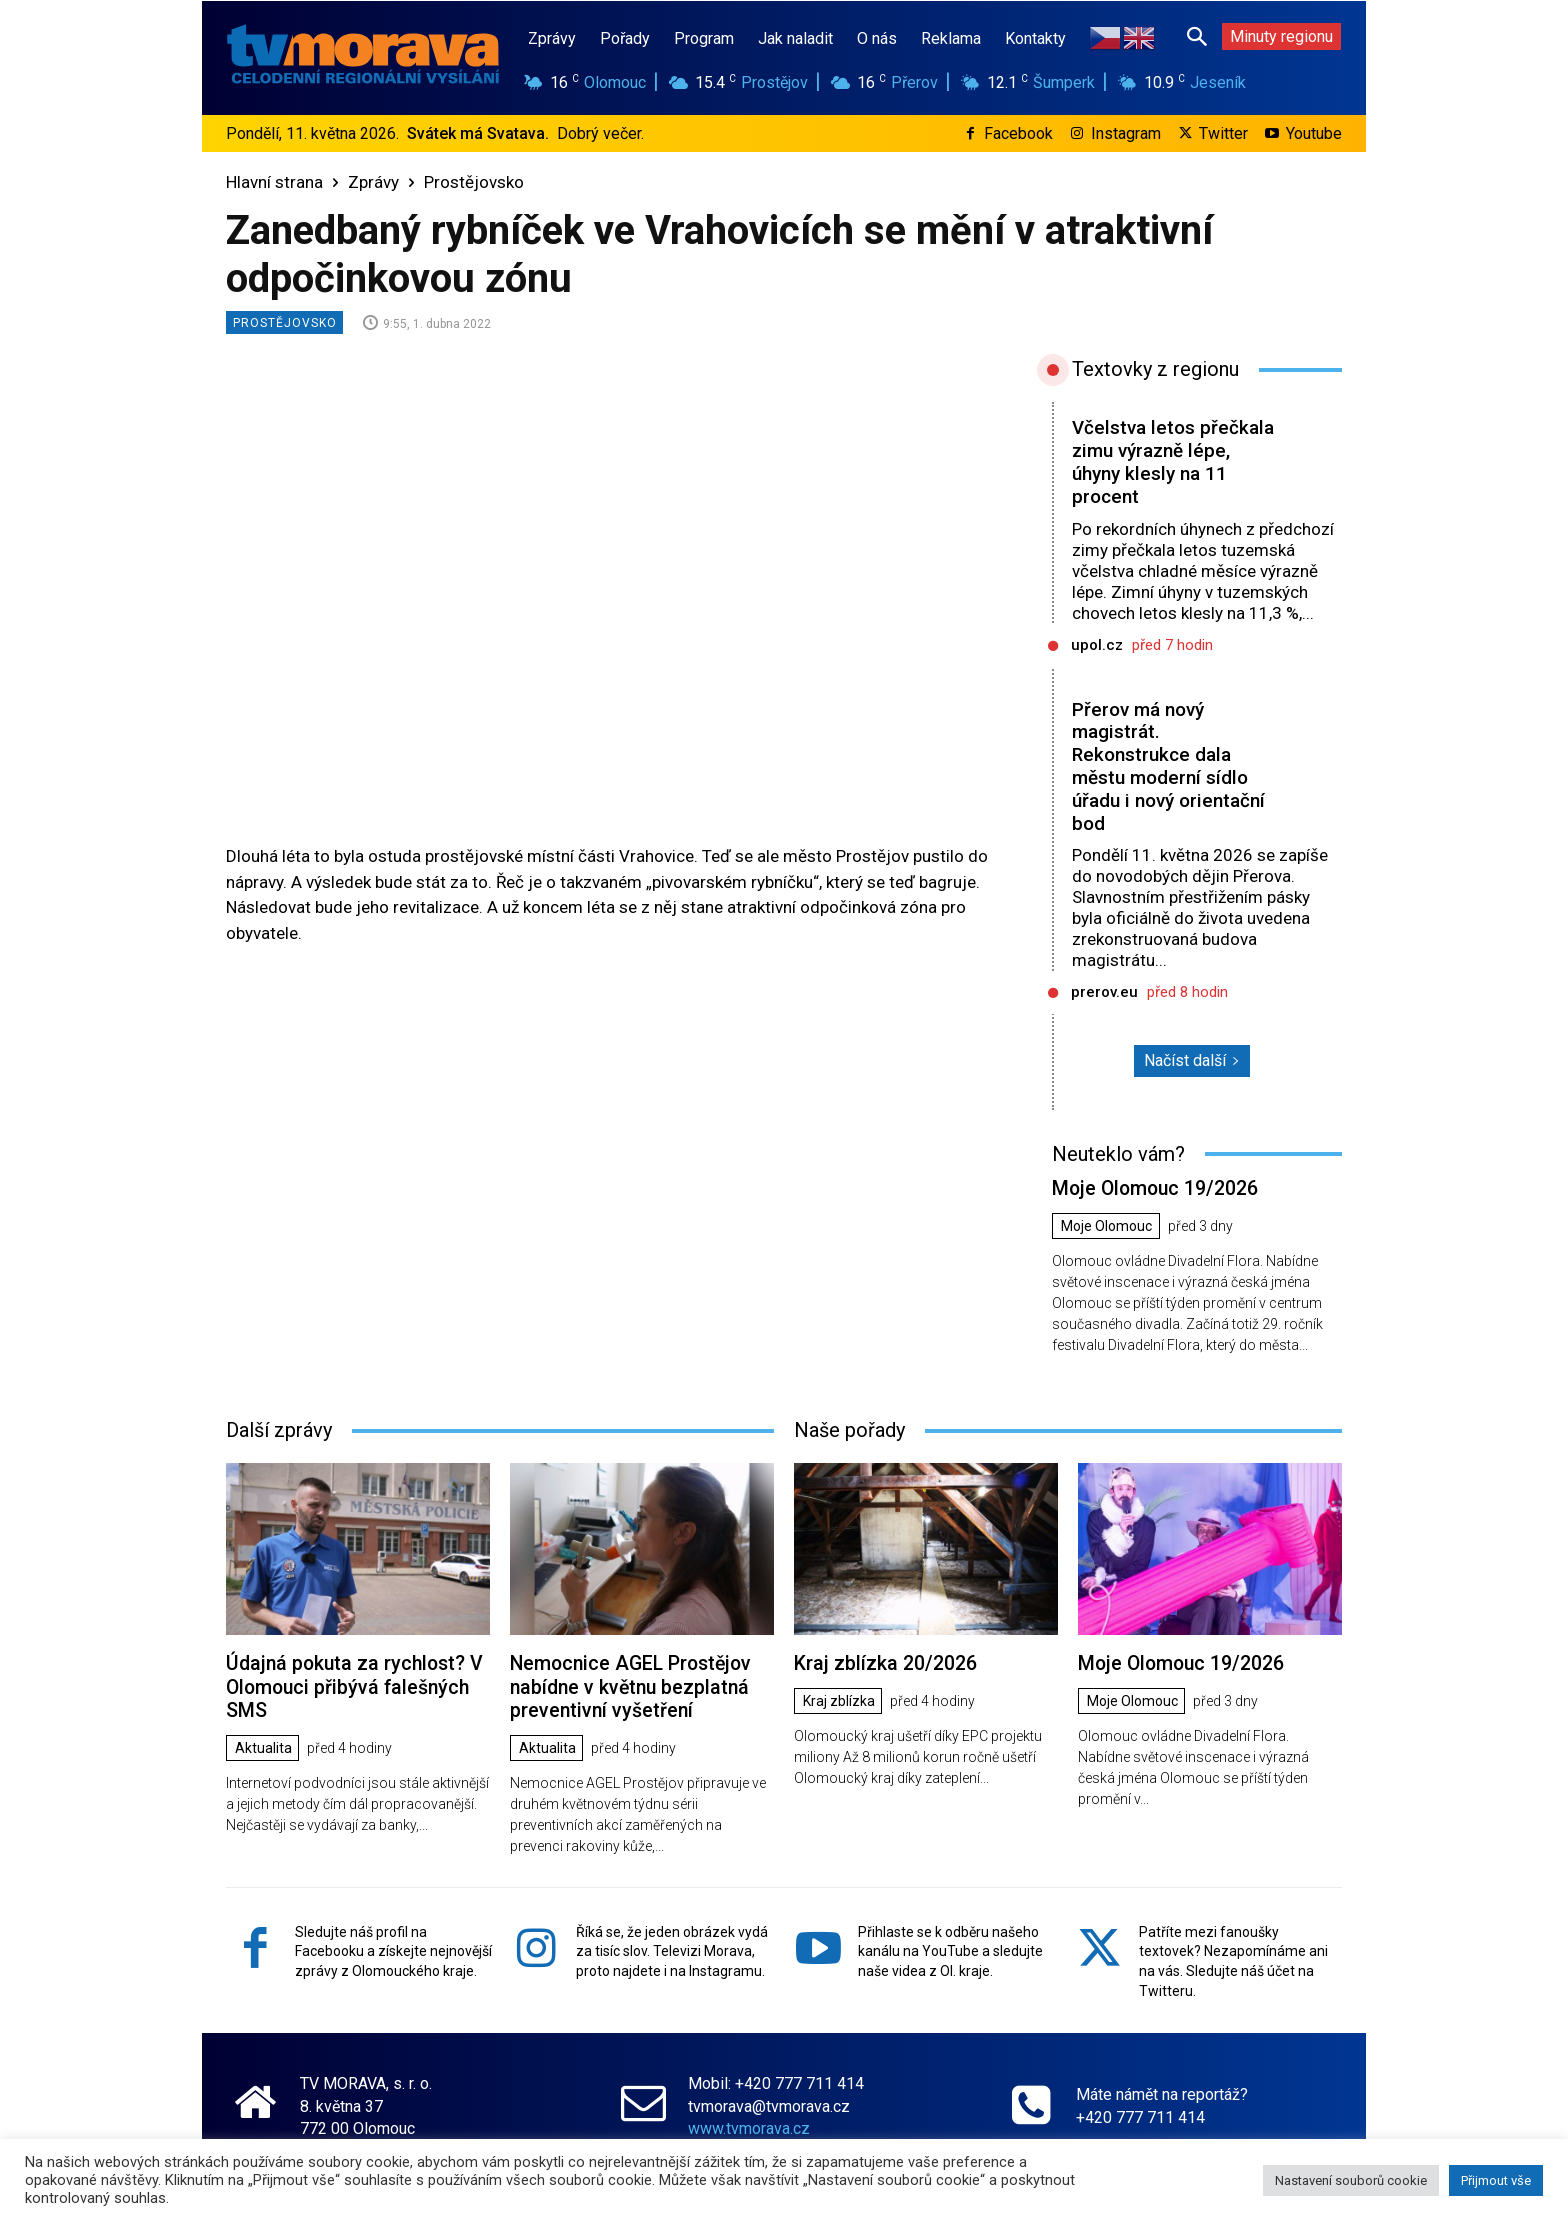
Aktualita (263, 1745)
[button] (1197, 36)
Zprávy (373, 182)
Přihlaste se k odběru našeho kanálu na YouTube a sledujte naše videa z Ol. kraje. (950, 1947)
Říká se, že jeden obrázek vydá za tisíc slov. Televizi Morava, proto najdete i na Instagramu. (672, 1947)
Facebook (1018, 133)
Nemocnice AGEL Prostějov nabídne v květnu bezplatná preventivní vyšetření (627, 1684)
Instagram (1126, 133)
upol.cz (1097, 645)
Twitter (1223, 133)
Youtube (1314, 133)
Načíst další (1192, 1060)
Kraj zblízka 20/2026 (883, 1661)
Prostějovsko (474, 182)
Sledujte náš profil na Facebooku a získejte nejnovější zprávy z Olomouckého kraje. (393, 1947)
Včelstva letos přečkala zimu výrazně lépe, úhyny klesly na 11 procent (1173, 461)
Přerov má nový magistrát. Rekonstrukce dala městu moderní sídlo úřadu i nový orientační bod (1168, 766)
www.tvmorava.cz (749, 2123)
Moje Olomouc (1106, 1226)
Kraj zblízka (839, 1700)
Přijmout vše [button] (1496, 2180)
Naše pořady (849, 1429)
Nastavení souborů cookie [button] (1351, 2180)
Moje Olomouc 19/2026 (1153, 1187)
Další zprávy (279, 1429)
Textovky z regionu (1155, 369)
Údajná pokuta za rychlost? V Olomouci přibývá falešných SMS (349, 1684)
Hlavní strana (274, 182)
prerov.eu (1104, 992)
